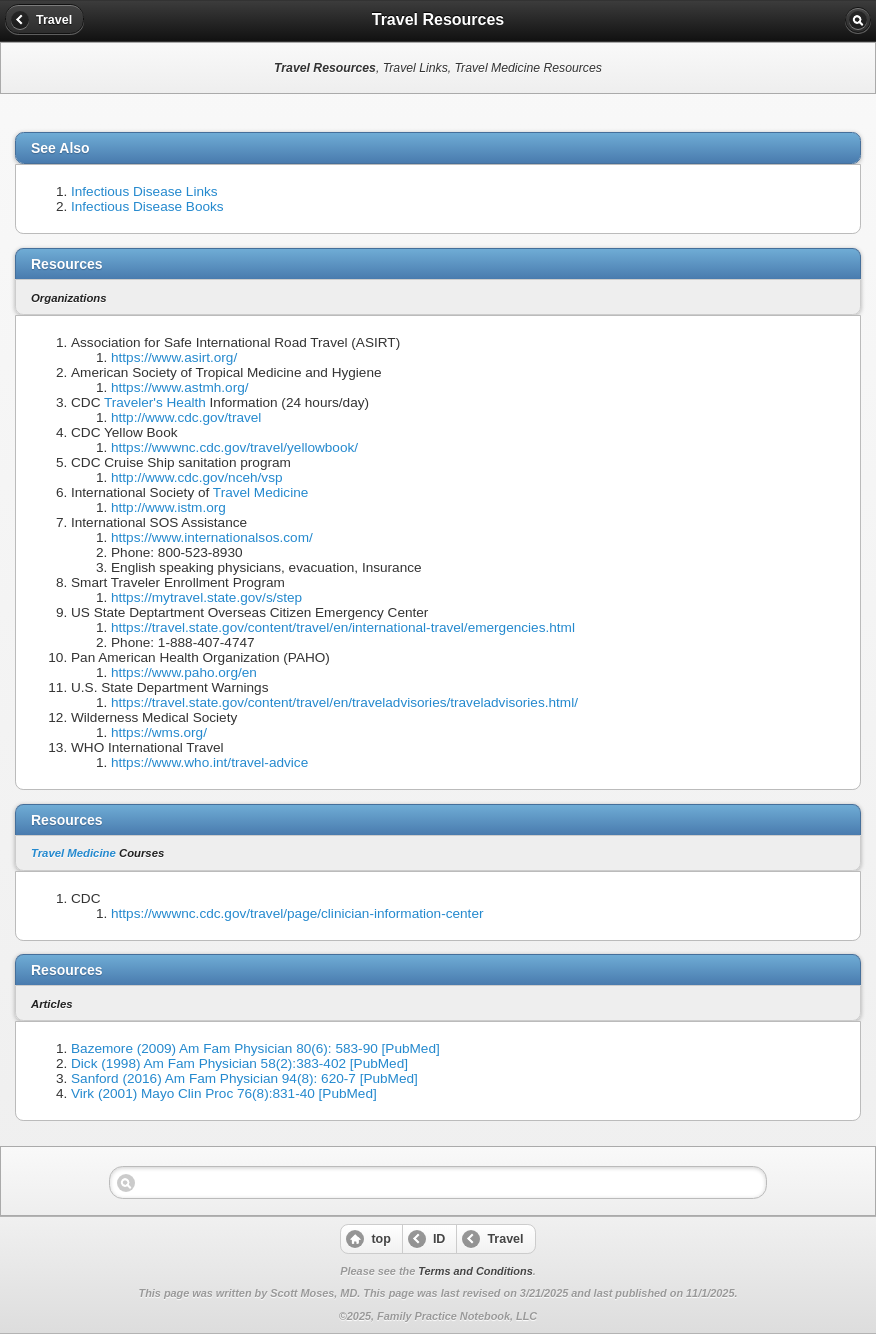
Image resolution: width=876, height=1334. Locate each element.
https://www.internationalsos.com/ (212, 537)
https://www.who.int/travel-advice (209, 762)
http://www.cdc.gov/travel (186, 417)
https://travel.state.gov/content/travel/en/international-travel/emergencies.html (343, 627)
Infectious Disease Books (147, 206)
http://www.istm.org (168, 507)
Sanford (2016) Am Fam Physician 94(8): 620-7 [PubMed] (244, 1078)
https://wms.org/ (159, 732)
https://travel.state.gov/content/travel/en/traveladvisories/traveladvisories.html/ (344, 702)
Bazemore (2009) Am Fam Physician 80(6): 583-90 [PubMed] (255, 1048)
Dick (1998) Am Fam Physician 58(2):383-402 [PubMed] (239, 1063)
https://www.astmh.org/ (180, 387)
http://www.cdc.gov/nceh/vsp (197, 477)
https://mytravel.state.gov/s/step (206, 597)
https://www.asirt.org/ (174, 357)
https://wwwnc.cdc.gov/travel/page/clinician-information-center (297, 913)
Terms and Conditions (475, 1271)
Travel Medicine (260, 492)
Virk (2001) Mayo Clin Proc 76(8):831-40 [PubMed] (224, 1093)
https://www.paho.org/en (184, 672)
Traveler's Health (155, 402)
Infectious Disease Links (144, 191)
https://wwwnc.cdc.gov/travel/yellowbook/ (234, 447)
